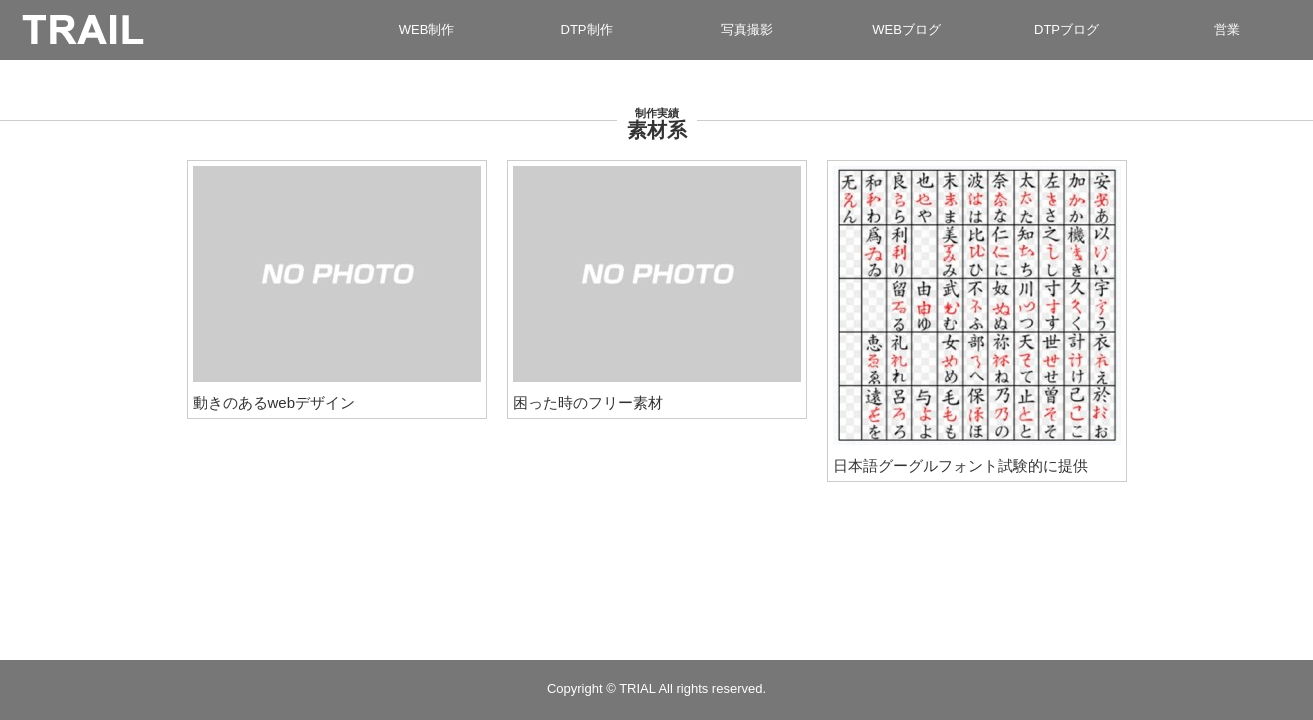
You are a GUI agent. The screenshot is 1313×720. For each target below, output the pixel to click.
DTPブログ (1066, 29)
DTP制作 (587, 29)
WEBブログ (906, 29)
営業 (1227, 29)
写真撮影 (747, 29)
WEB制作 (427, 29)
